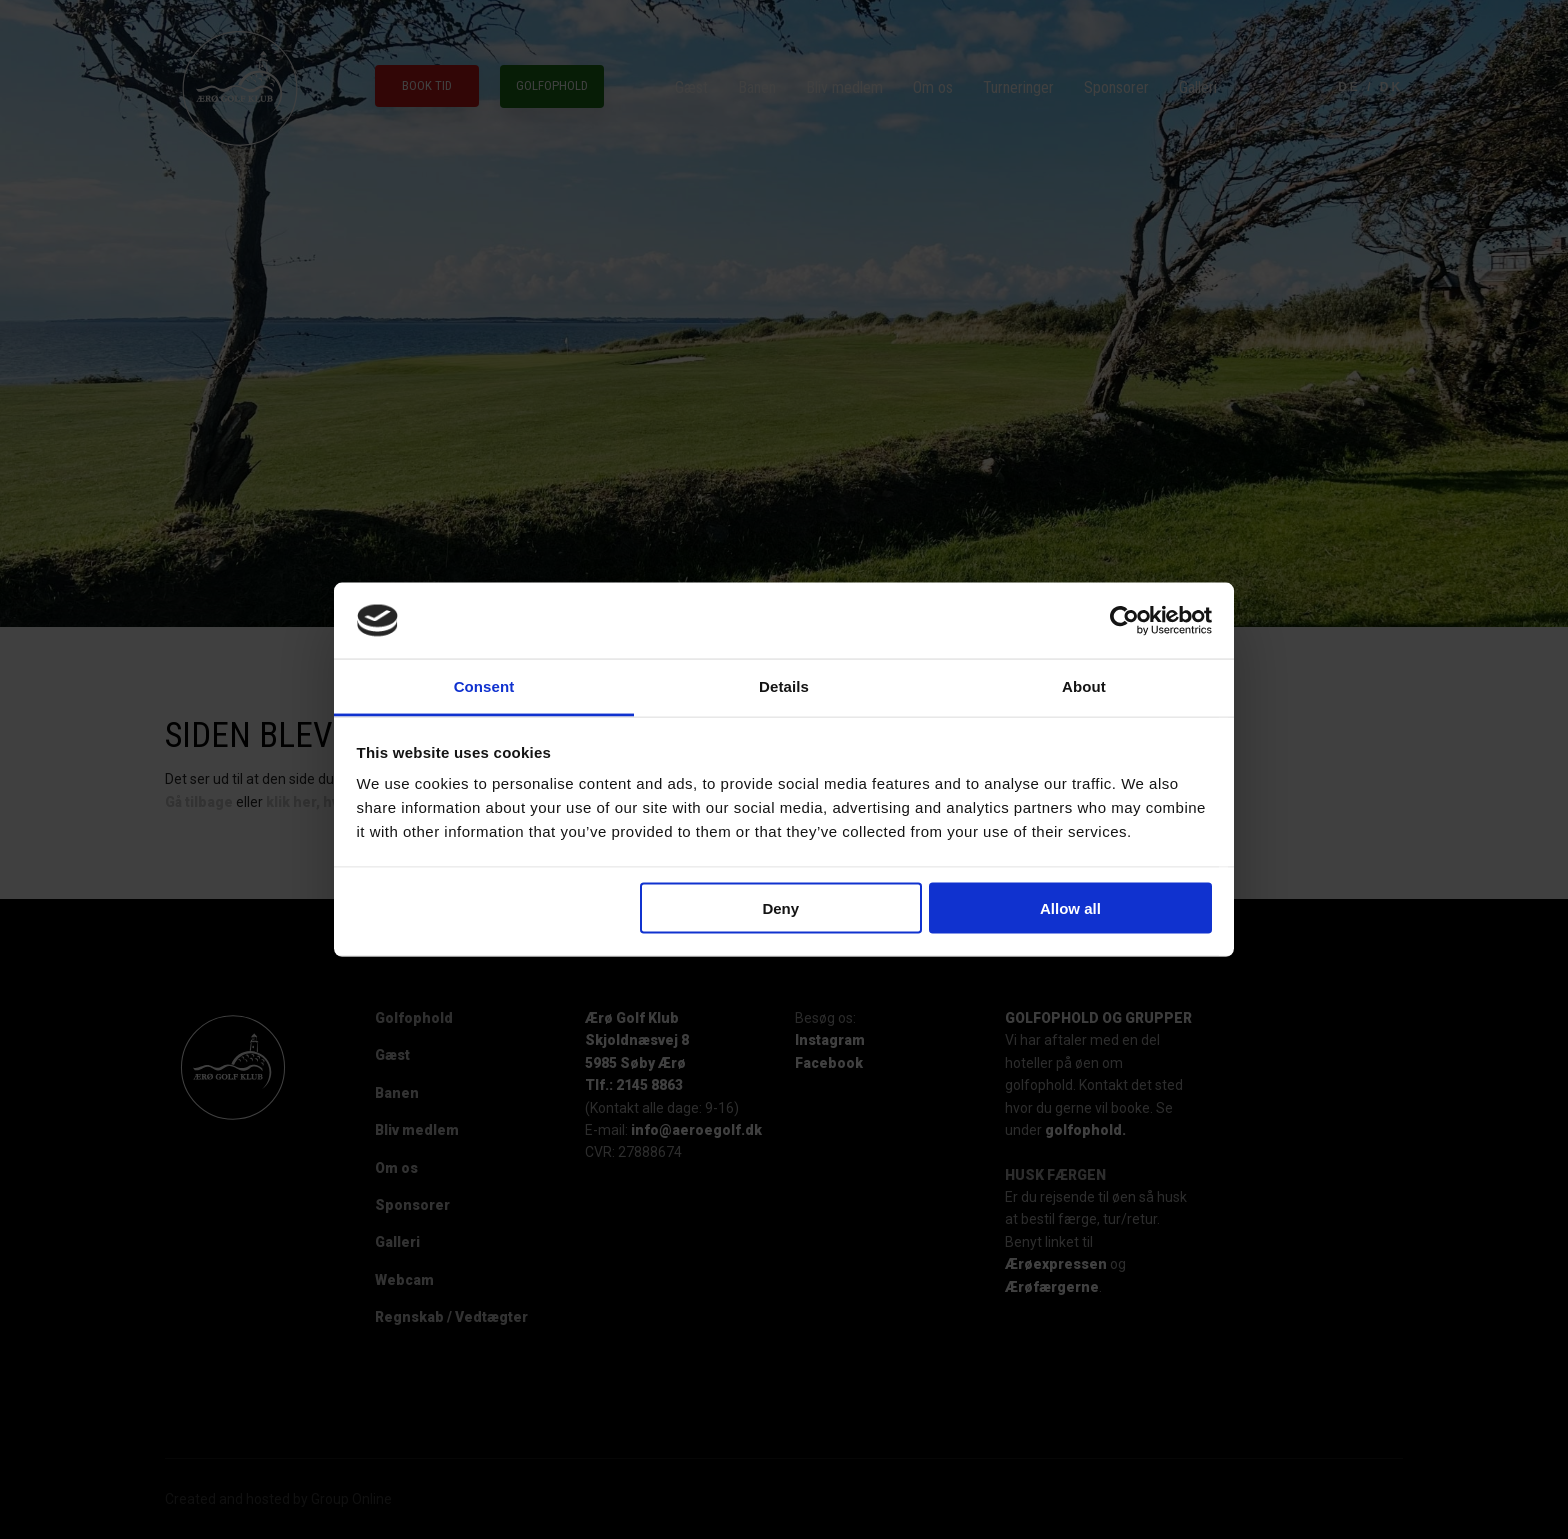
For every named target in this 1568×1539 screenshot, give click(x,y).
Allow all (1070, 907)
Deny (780, 907)
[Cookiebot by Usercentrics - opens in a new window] (1124, 621)
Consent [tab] (484, 686)
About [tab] (1084, 686)
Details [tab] (784, 686)
